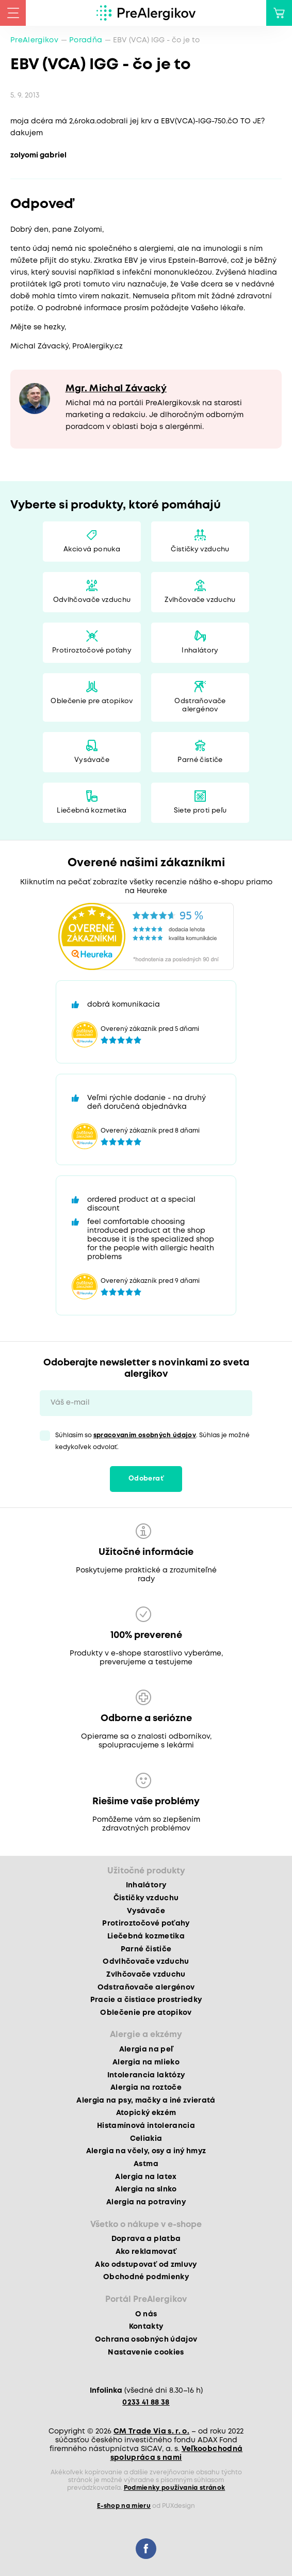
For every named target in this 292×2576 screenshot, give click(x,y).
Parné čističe (199, 760)
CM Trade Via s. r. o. (151, 2431)
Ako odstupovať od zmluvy (146, 2265)
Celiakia (146, 2139)
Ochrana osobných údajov (146, 2339)
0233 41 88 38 (145, 2402)
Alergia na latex (145, 2177)
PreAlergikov (34, 40)
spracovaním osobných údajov (144, 1435)
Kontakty (146, 2327)
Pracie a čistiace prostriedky (146, 2000)
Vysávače (91, 760)
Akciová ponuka (91, 549)
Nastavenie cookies (146, 2352)
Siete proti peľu (200, 811)
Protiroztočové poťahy (92, 651)
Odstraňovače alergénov (199, 705)
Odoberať (146, 1479)
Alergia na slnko (145, 2189)
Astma (146, 2164)
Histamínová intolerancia (146, 2126)
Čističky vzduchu (200, 549)
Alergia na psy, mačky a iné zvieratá (145, 2100)
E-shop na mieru (124, 2506)
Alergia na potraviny (146, 2202)
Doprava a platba (146, 2239)
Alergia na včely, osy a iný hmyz (146, 2151)
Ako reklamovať (146, 2252)
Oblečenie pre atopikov (92, 701)
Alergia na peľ (146, 2049)
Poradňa (85, 40)
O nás (146, 2314)
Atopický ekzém (146, 2113)
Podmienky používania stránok (174, 2488)
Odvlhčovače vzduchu (92, 600)
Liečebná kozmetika (91, 811)
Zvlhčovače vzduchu (200, 600)
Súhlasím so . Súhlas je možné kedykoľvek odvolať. (152, 1441)
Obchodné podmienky (146, 2277)
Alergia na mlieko (146, 2062)
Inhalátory (200, 651)
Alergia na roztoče (146, 2088)
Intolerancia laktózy (146, 2075)
